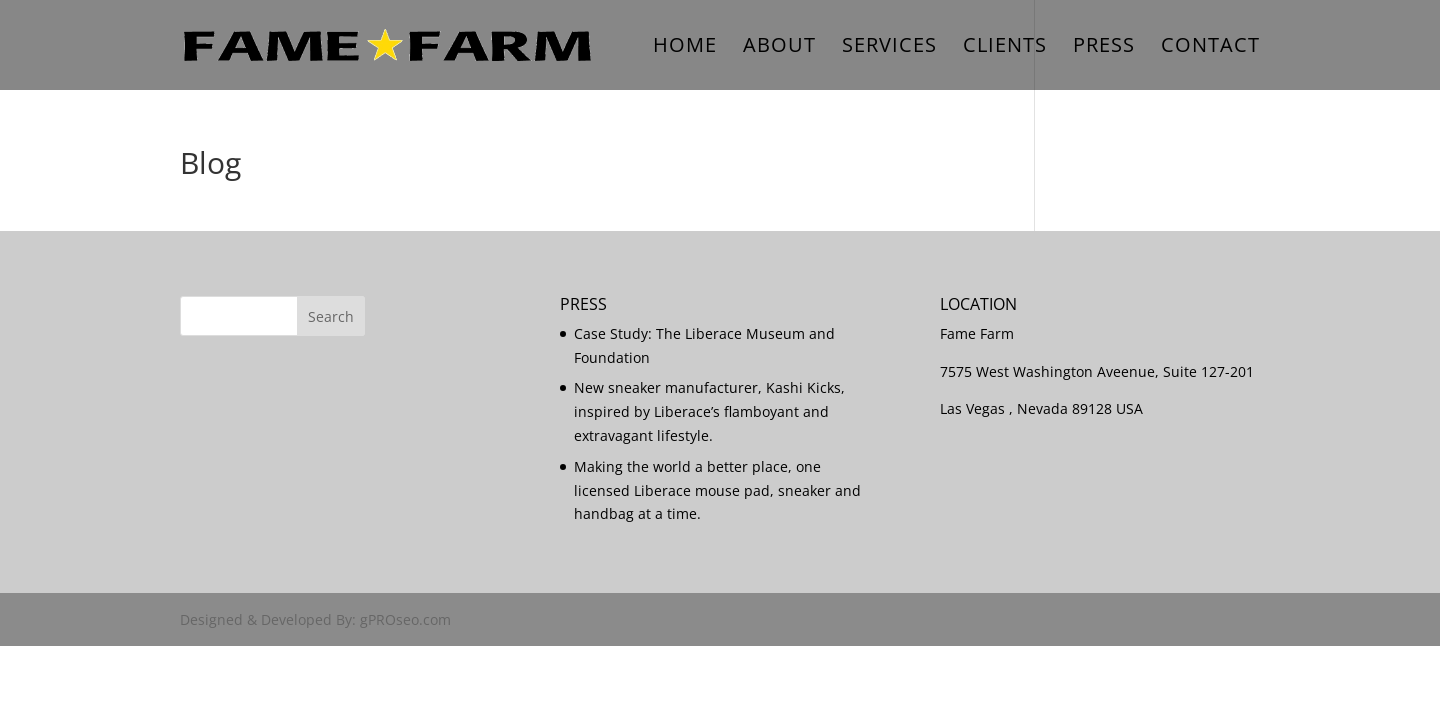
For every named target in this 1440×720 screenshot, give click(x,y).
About (779, 48)
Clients (1005, 48)
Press (1104, 48)
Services (889, 48)
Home (685, 48)
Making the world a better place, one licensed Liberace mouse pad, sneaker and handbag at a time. (717, 490)
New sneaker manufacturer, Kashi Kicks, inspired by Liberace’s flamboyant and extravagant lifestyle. (709, 411)
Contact (1210, 48)
